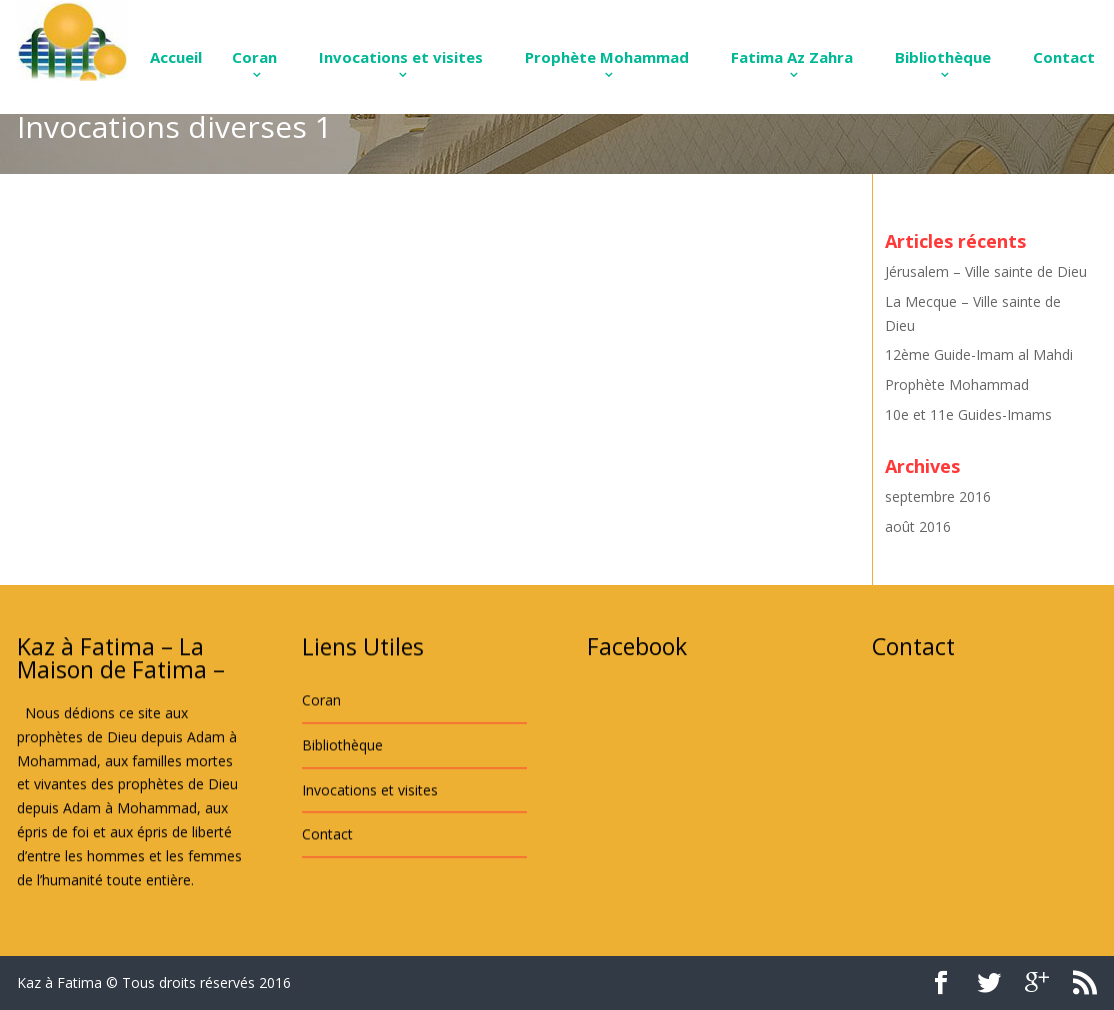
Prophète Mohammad (607, 57)
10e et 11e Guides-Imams (968, 414)
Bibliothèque (943, 57)
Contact (1064, 57)
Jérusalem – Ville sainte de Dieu (986, 271)
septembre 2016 (938, 496)
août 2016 (918, 526)
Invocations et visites (401, 57)
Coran (254, 57)
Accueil (176, 57)
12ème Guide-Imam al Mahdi (979, 354)
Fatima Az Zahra (792, 57)
